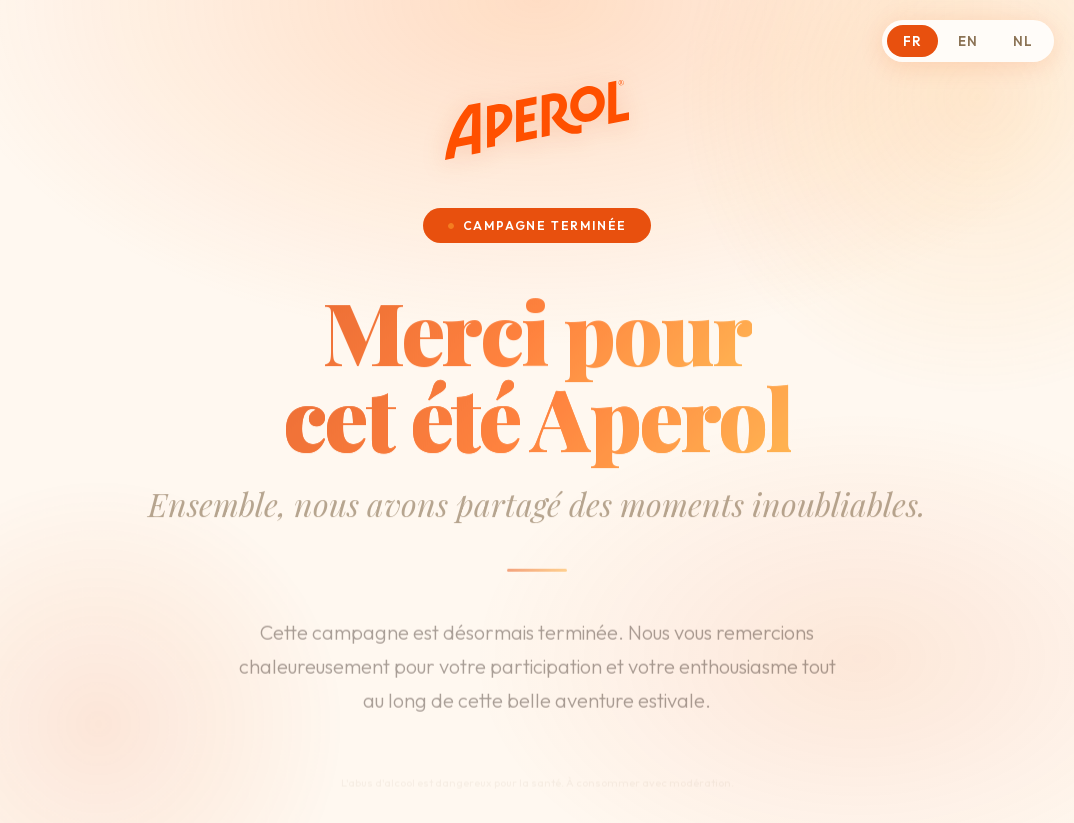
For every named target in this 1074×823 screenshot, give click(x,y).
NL (1023, 41)
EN (968, 41)
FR (912, 41)
